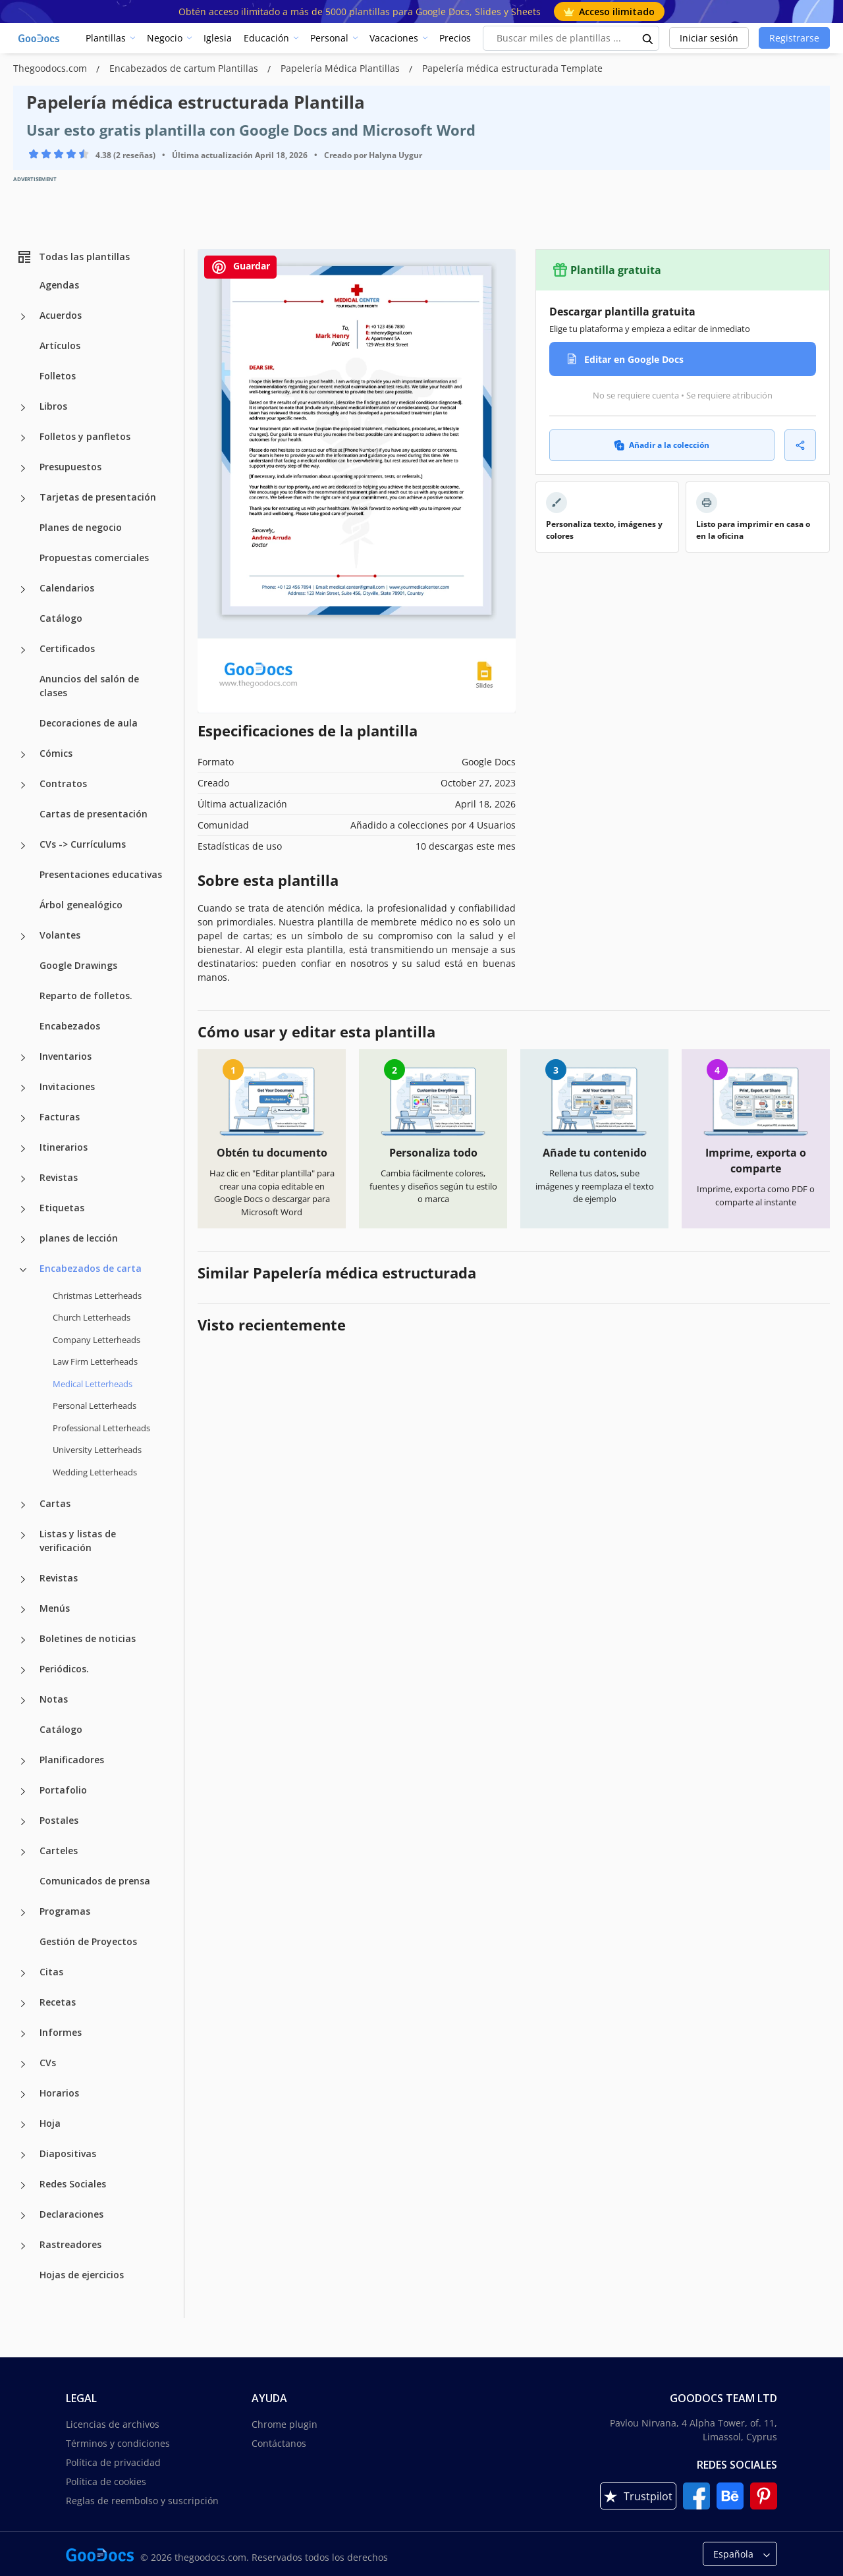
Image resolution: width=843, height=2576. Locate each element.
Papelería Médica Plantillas (341, 68)
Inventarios (66, 1056)
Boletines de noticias (88, 1638)
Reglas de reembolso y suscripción (142, 2500)
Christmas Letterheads (97, 1296)
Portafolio (63, 1790)
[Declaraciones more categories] (23, 2216)
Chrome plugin (284, 2424)
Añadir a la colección (661, 445)
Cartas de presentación (94, 814)
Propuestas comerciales (94, 557)
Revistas (59, 1177)
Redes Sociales (73, 2184)
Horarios (59, 2093)
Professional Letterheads (101, 1428)
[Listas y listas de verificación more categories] (23, 1535)
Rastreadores (70, 2244)
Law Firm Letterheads (95, 1361)
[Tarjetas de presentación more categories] (23, 498)
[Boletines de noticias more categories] (23, 1640)
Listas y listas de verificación (78, 1540)
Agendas (59, 285)
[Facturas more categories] (23, 1118)
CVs (48, 2062)
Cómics (56, 753)
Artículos (60, 345)
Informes (61, 2032)
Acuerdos (61, 315)
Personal (329, 38)
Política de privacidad (113, 2462)
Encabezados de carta (91, 1268)
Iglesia (218, 38)
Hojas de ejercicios (82, 2274)
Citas (51, 1971)
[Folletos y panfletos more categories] (23, 438)
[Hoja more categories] (23, 2125)
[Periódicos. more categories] (23, 1670)
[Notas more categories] (23, 1701)
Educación (266, 38)
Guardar (240, 267)
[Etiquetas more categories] (23, 1209)
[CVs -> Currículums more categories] (23, 846)
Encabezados (70, 1026)
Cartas (55, 1503)
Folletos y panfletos (85, 436)
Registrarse (794, 38)
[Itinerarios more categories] (23, 1149)
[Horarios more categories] (23, 2094)
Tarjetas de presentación (98, 497)
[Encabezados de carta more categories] (23, 1270)
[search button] (648, 38)
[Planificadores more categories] (23, 1761)
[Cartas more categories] (23, 1505)
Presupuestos (70, 466)
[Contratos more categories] (23, 785)
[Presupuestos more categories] (23, 468)
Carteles (59, 1850)
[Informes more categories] (23, 2034)
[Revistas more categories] (23, 1179)
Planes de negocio (81, 527)
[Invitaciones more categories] (23, 1088)
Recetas (58, 2002)
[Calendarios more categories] (23, 589)
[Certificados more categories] (23, 650)
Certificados (67, 648)
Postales (59, 1820)
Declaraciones (71, 2214)
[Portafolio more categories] (23, 1791)
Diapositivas (68, 2153)
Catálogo (61, 618)
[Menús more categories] (23, 1610)
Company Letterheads (96, 1340)
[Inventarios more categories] (23, 1058)
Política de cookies (106, 2481)
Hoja (50, 2123)
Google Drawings (78, 965)
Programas (65, 1911)
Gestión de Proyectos (88, 1941)
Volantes (60, 935)
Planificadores (72, 1759)
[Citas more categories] (23, 1973)
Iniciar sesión (709, 38)
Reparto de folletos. (86, 995)
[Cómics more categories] (23, 755)
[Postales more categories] (23, 1822)
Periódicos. (64, 1668)
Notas (54, 1699)
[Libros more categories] (23, 408)
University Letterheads (97, 1450)
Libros (53, 406)
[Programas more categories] (23, 1913)
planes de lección (79, 1238)
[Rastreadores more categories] (23, 2246)
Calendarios (67, 588)
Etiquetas (62, 1207)
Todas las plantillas (73, 257)
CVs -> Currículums (83, 844)
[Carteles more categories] (23, 1852)
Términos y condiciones (118, 2443)
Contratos (63, 783)
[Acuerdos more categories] (23, 317)
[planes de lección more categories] (23, 1239)
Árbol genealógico (81, 904)
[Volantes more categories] (23, 936)
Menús (55, 1608)
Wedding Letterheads (95, 1472)
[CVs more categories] (23, 2064)
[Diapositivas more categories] (23, 2155)
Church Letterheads (91, 1317)
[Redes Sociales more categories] (23, 2185)
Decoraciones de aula (89, 723)
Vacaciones (393, 38)
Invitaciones (67, 1086)
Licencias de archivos (112, 2424)
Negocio (164, 38)
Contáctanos (279, 2443)
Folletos (58, 376)
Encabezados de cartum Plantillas (185, 68)
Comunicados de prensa (95, 1881)
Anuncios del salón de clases (89, 685)
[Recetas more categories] (23, 2004)
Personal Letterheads (94, 1405)
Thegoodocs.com (51, 68)
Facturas (60, 1116)
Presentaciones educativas (101, 874)
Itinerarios (64, 1147)
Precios (455, 38)
